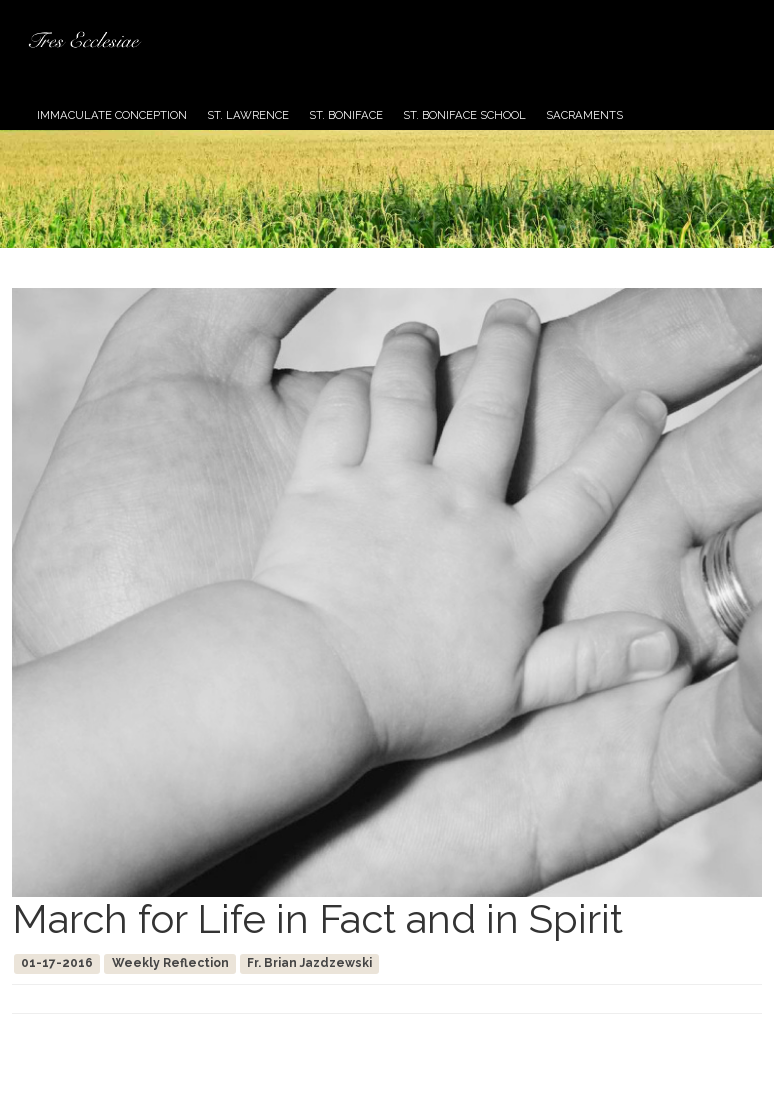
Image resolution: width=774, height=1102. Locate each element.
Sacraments (584, 115)
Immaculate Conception (112, 115)
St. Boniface (346, 115)
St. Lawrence (248, 115)
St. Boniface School (464, 115)
